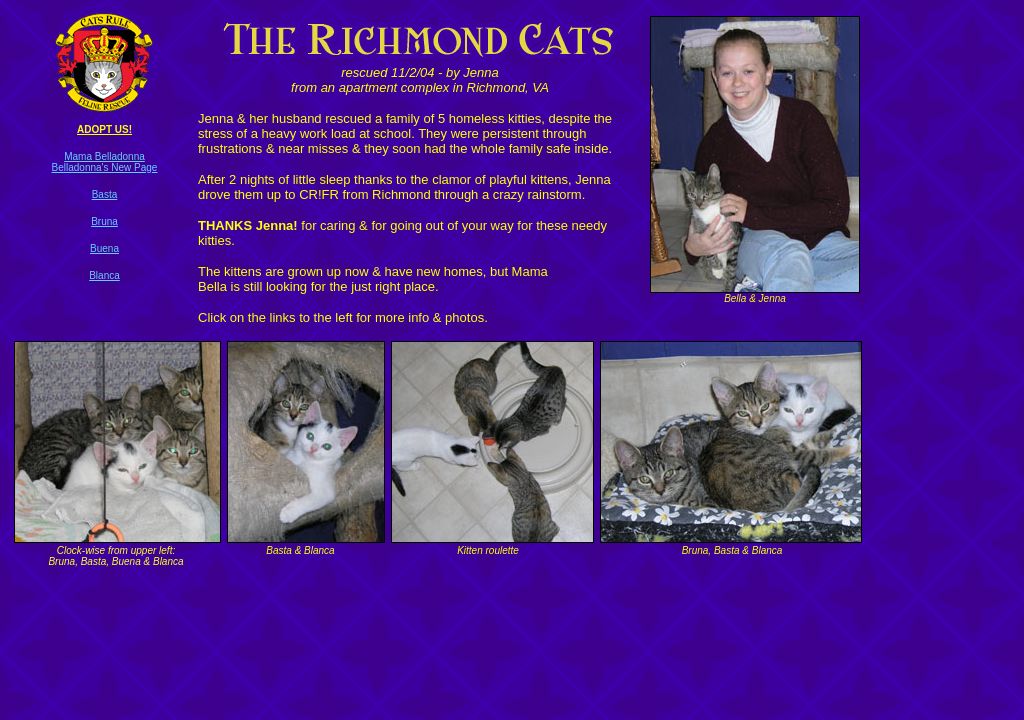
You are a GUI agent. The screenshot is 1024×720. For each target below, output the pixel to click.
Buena (104, 248)
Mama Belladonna (104, 156)
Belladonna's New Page (105, 167)
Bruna (104, 221)
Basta (105, 194)
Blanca (104, 275)
